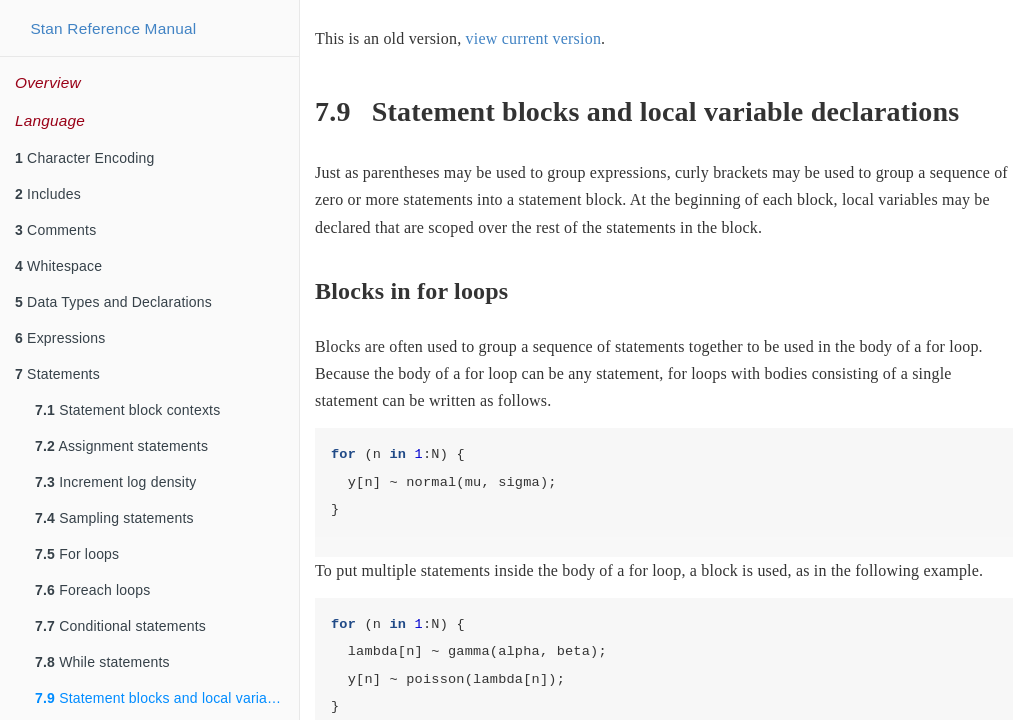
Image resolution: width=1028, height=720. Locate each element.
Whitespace (58, 266)
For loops (77, 554)
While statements (102, 662)
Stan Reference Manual (113, 28)
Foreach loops (92, 590)
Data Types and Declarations (113, 302)
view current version (534, 38)
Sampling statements (114, 518)
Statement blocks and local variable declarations (167, 698)
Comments (55, 230)
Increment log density (115, 482)
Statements (57, 374)
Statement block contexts (127, 410)
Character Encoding (84, 158)
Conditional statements (120, 626)
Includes (48, 194)
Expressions (60, 338)
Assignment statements (121, 446)
